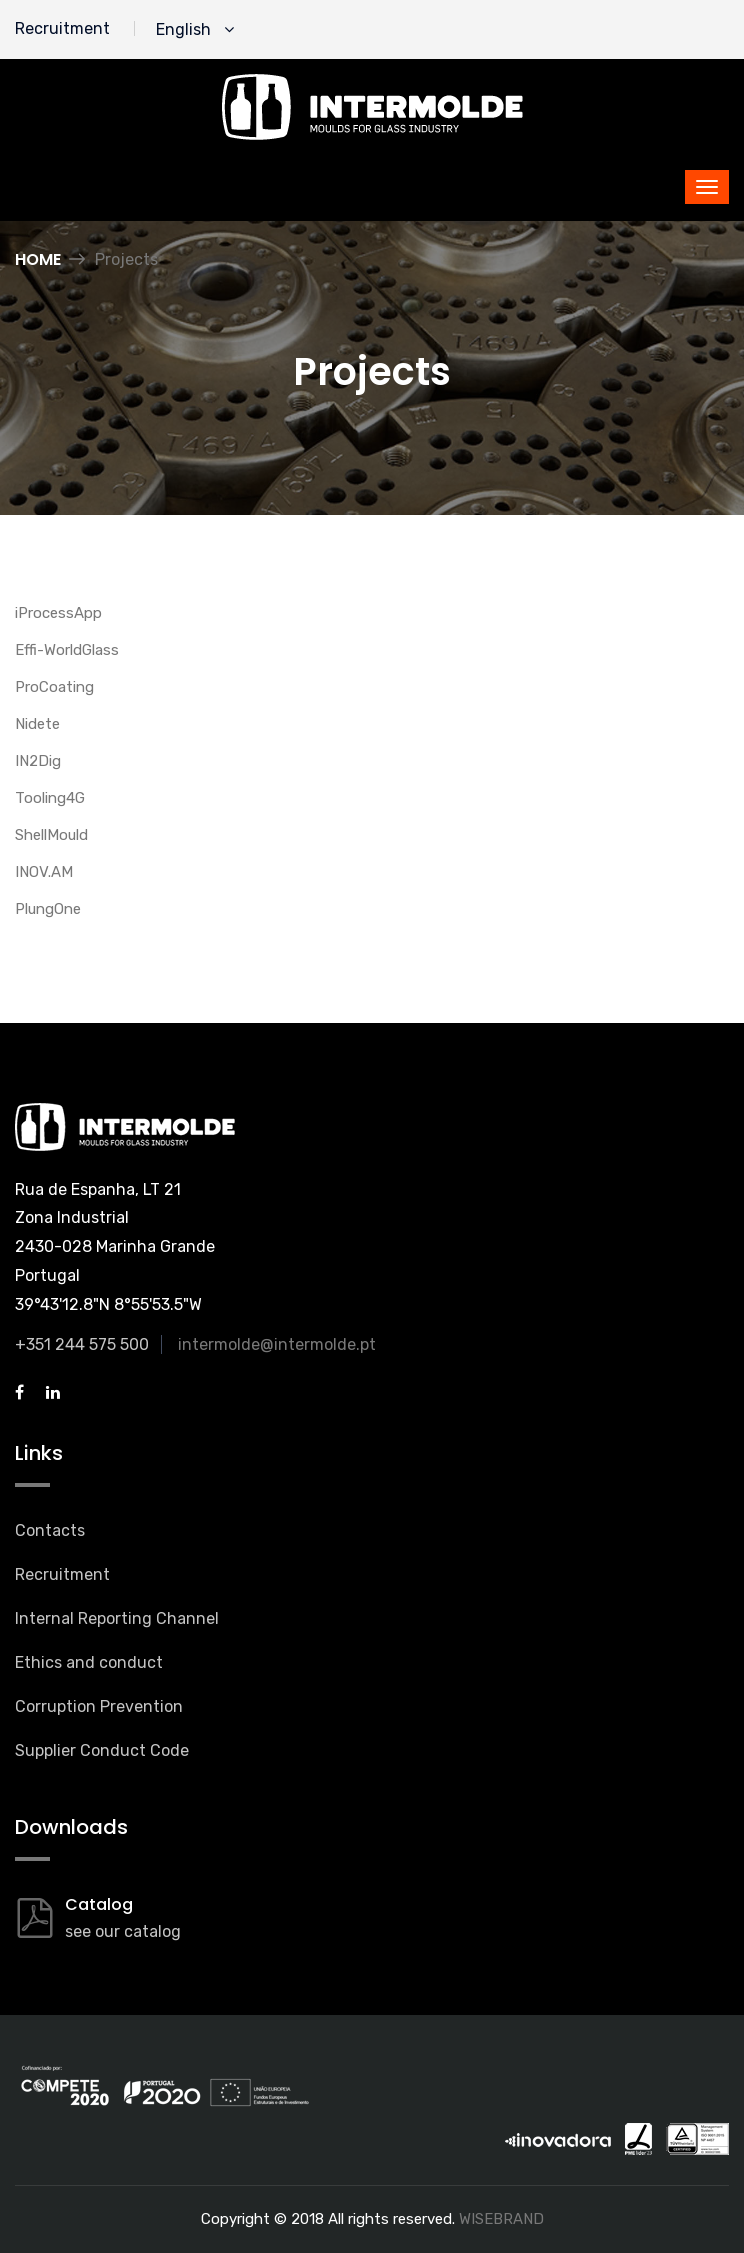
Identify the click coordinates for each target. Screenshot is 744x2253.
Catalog (99, 1904)
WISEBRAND (501, 2219)
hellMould (56, 835)
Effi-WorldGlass (67, 650)
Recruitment (62, 28)
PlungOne (48, 909)
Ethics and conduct (89, 1662)
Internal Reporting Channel (117, 1618)
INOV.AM (44, 872)
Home (38, 259)
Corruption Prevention (99, 1706)
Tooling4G (50, 798)
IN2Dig (38, 761)
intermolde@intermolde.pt (277, 1344)
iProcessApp (58, 613)
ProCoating (54, 687)
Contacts (50, 1530)
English (195, 29)
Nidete (37, 724)
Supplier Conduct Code (102, 1750)
